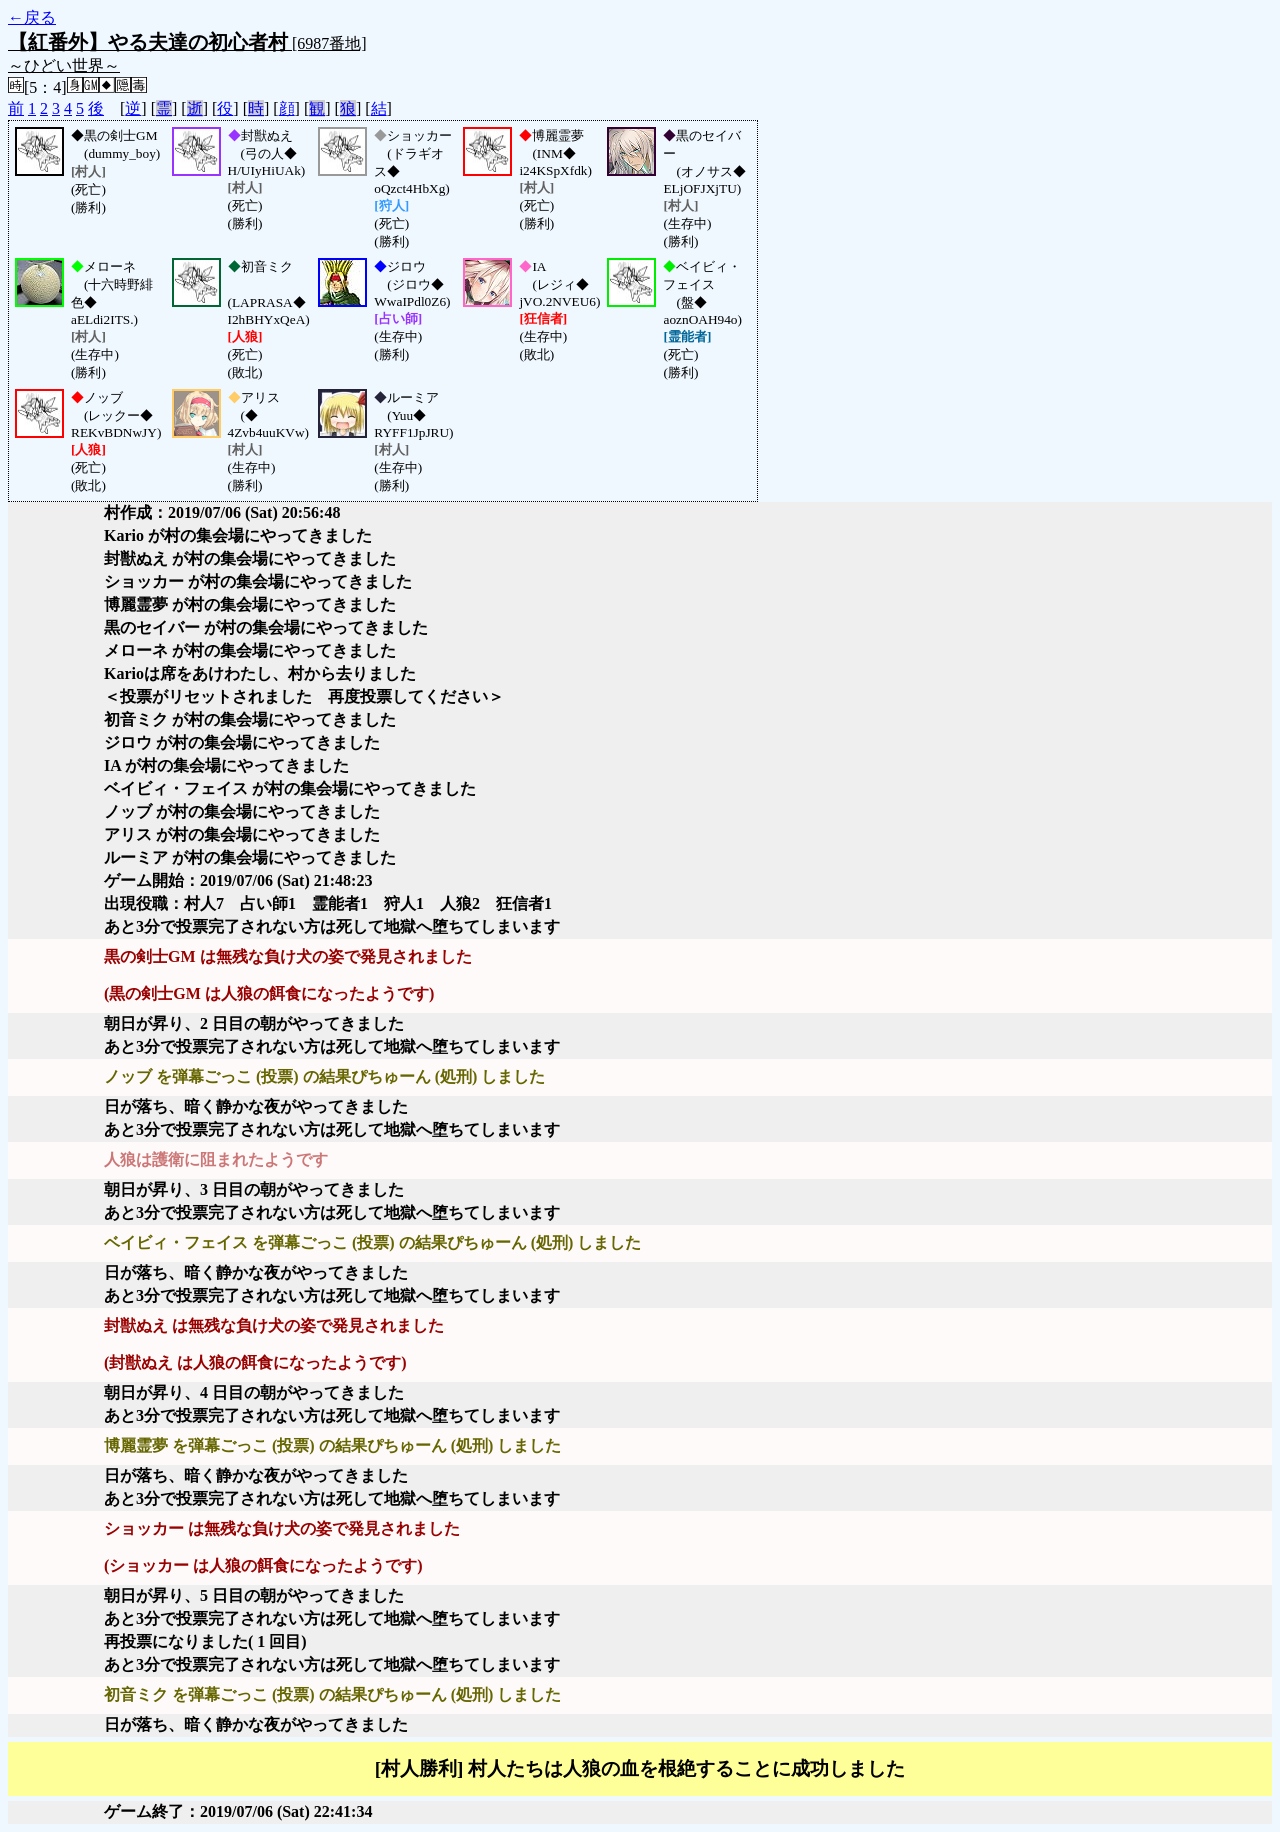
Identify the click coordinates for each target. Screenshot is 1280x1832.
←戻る (32, 17)
